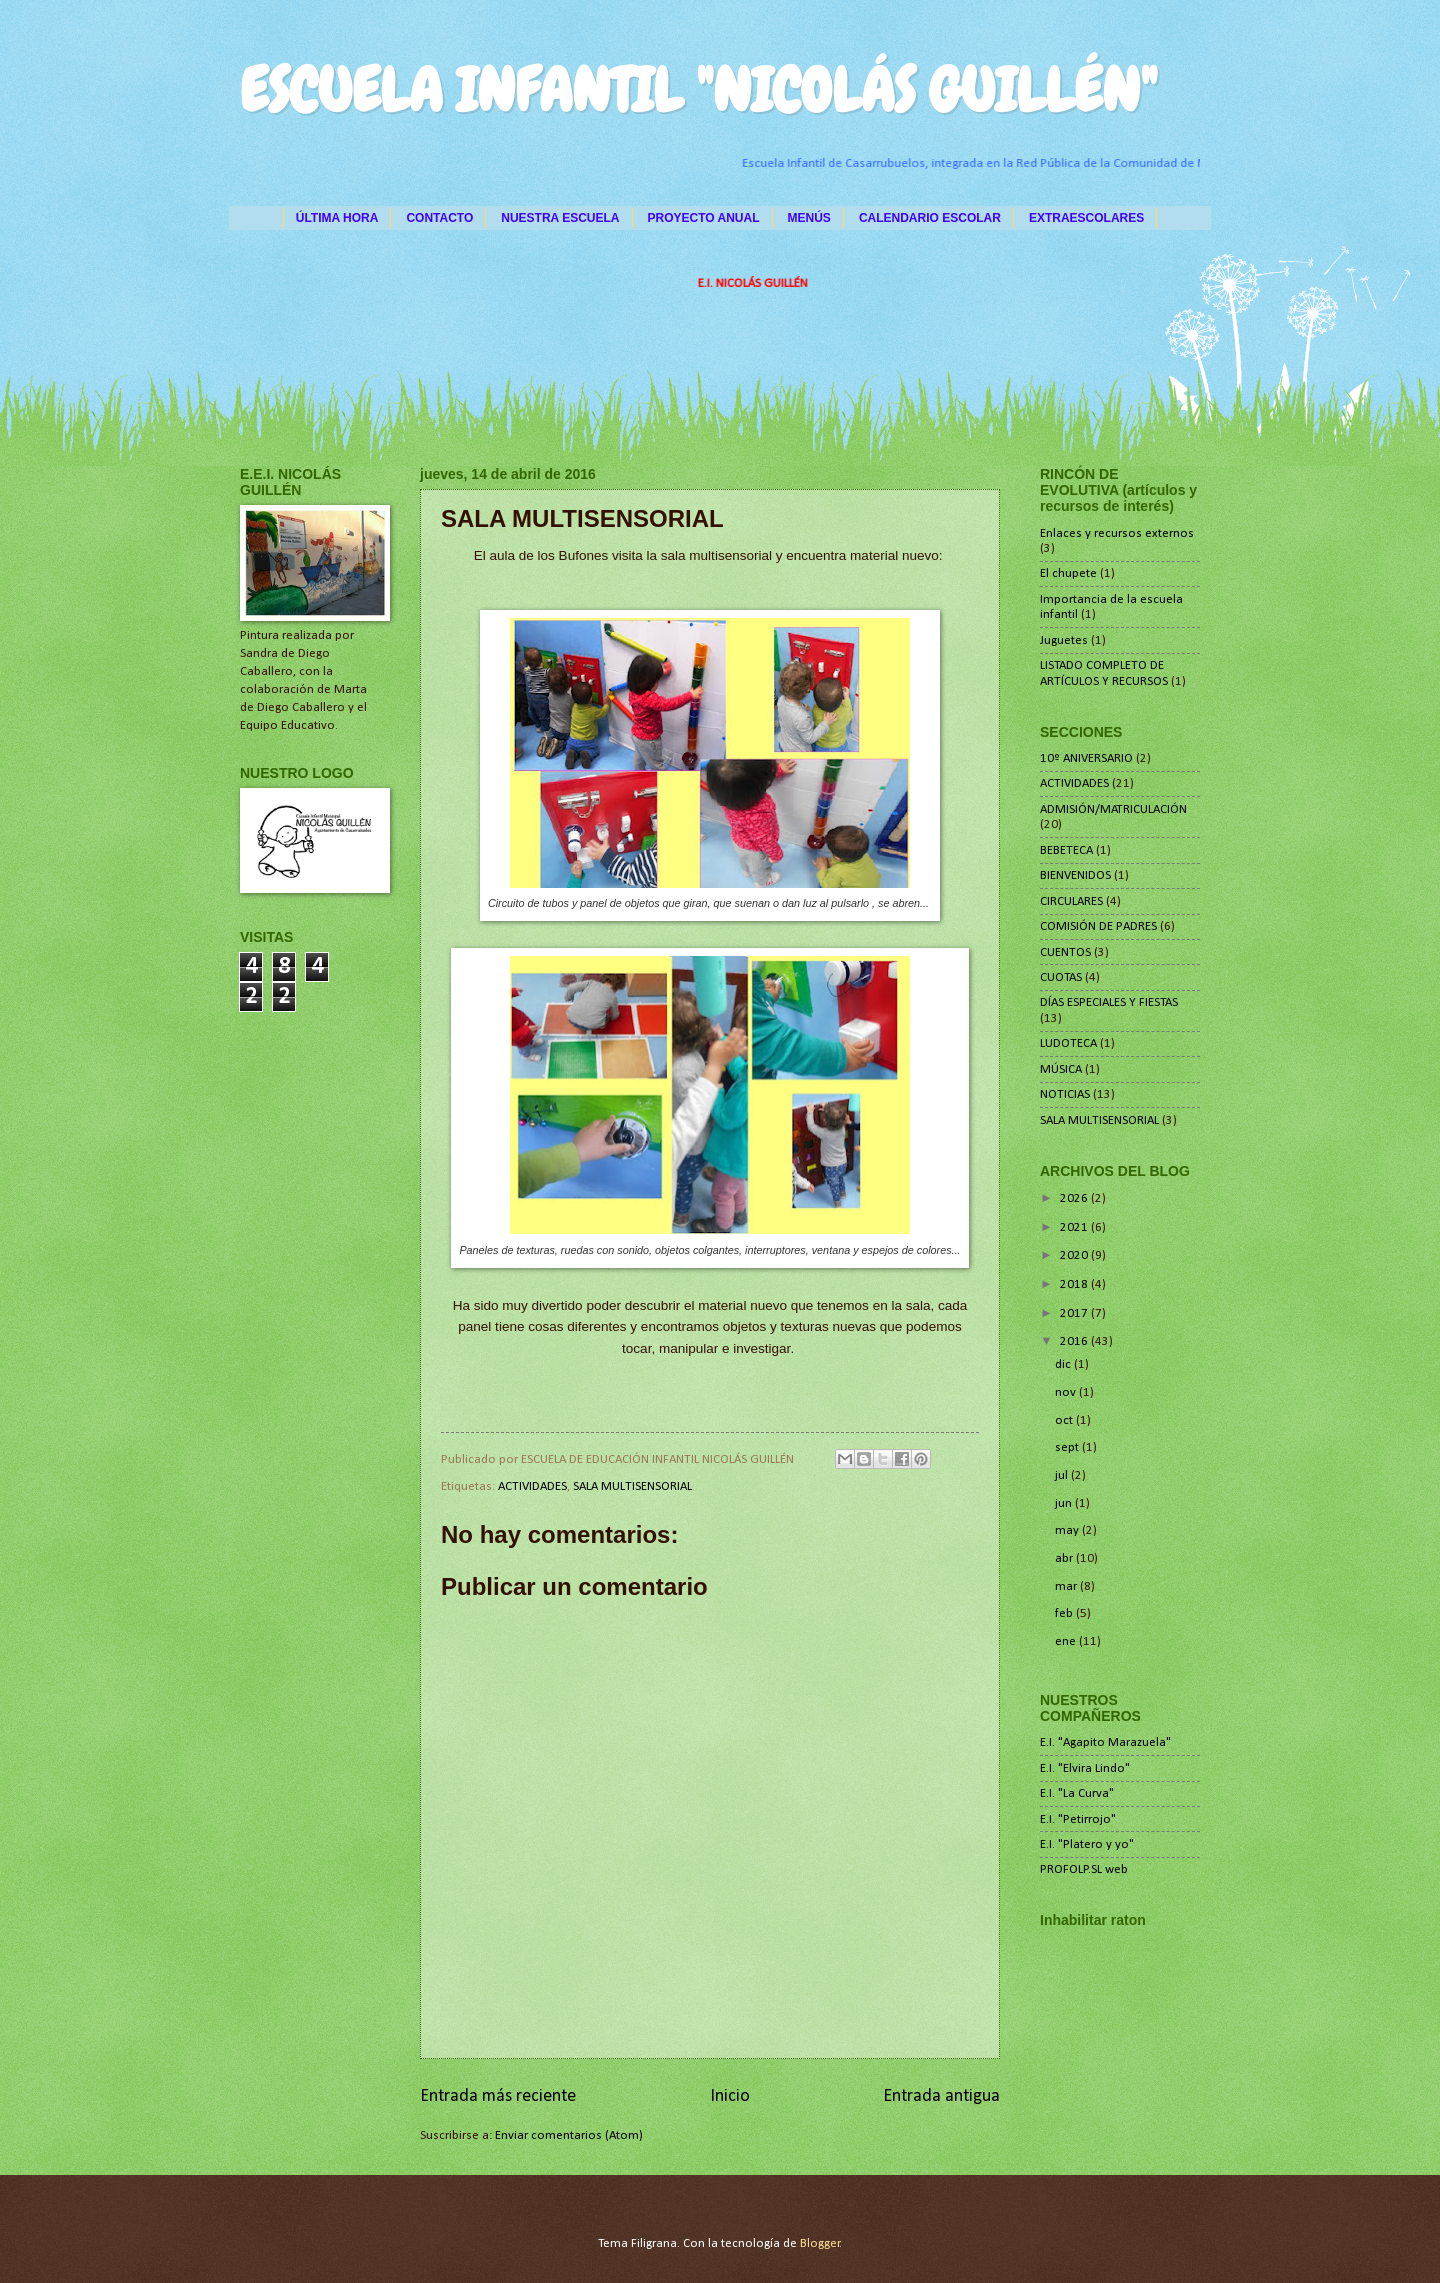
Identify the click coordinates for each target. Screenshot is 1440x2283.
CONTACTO (439, 218)
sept (1068, 1447)
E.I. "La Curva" (1077, 1793)
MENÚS (809, 218)
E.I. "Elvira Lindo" (1085, 1768)
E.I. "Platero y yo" (1087, 1844)
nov (1067, 1392)
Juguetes (1064, 640)
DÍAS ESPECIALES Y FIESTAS (1109, 1002)
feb (1065, 1613)
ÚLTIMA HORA (337, 218)
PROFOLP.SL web (1084, 1869)
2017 (1075, 1313)
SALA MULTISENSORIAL (632, 1486)
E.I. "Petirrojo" (1078, 1819)
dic (1064, 1364)
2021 (1075, 1227)
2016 (1075, 1341)
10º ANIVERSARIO (1086, 758)
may (1068, 1530)
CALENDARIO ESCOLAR (930, 218)
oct (1065, 1420)
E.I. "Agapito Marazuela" (1105, 1742)
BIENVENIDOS (1075, 875)
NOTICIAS (1065, 1094)
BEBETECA (1066, 850)
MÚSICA (1061, 1069)
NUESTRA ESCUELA (560, 218)
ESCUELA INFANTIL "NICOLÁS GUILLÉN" (698, 90)
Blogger (820, 2243)
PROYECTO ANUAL (704, 218)
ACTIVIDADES (532, 1486)
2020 (1075, 1255)
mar (1067, 1586)
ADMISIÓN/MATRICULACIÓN (1113, 809)
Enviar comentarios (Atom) (569, 2135)
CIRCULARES (1071, 901)
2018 (1075, 1284)
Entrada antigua (941, 2096)
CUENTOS (1065, 952)
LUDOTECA (1068, 1043)
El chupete (1068, 573)
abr (1065, 1558)
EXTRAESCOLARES (1086, 218)
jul (1063, 1475)
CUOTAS (1061, 977)
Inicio (730, 2096)
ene (1067, 1641)
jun (1065, 1503)
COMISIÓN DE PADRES (1098, 926)
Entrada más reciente (498, 2096)
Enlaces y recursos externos (1117, 533)
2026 (1075, 1198)
